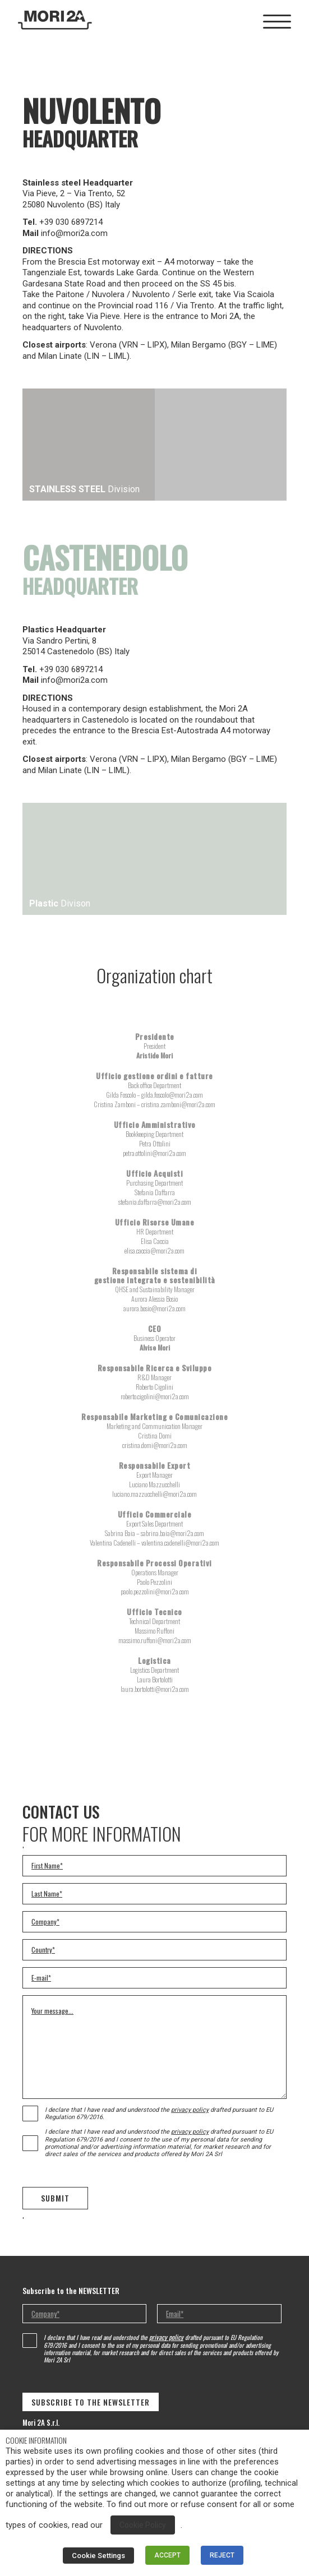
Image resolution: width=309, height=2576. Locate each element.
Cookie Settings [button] (98, 2555)
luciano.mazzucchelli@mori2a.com (154, 1494)
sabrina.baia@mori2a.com (172, 1533)
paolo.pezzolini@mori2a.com (155, 1591)
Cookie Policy (142, 2524)
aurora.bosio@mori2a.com (154, 1308)
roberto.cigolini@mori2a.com (155, 1396)
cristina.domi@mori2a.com (154, 1445)
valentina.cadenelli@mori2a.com (180, 1542)
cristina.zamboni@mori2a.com (178, 1104)
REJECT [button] (222, 2555)
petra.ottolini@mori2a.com (154, 1153)
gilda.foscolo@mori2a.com (172, 1094)
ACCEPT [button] (167, 2555)
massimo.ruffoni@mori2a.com (154, 1640)
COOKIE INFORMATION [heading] (36, 2440)
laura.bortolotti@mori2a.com (155, 1689)
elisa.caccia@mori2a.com (154, 1250)
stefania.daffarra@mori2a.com (154, 1201)
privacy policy (190, 2109)
